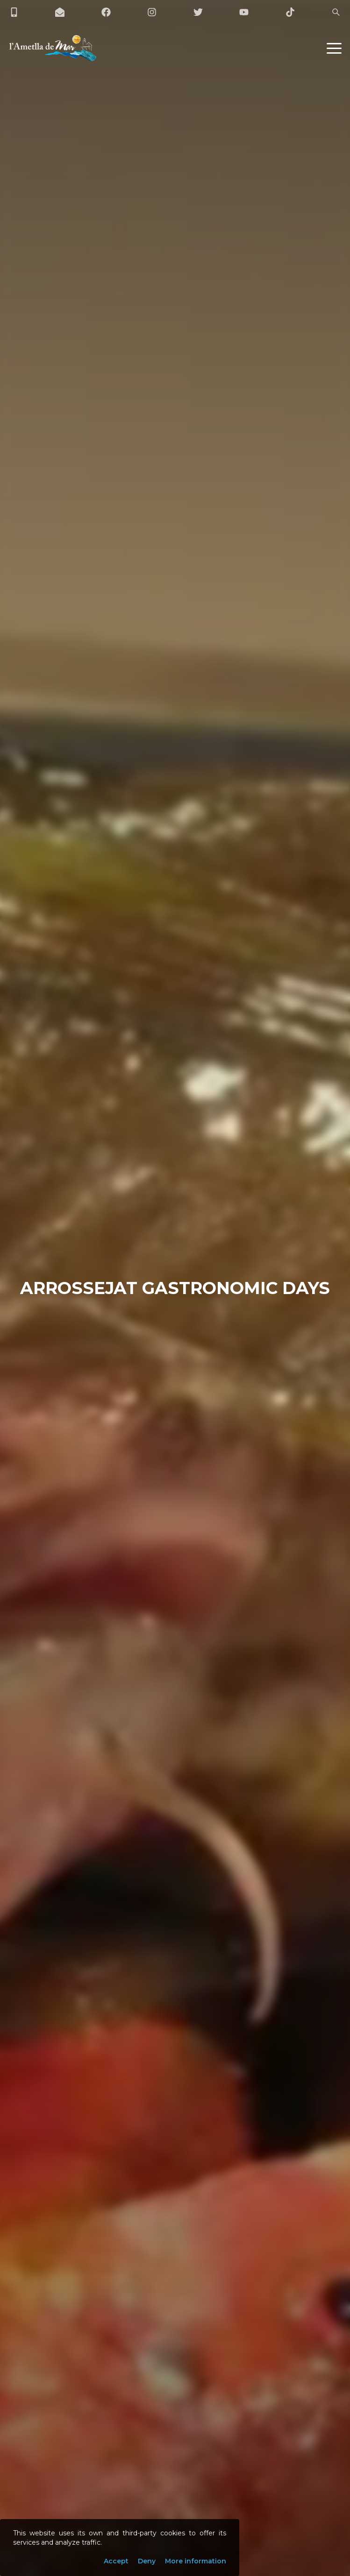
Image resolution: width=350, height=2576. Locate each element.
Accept (116, 2561)
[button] (334, 48)
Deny (147, 2561)
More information (195, 2561)
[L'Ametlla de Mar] (52, 48)
